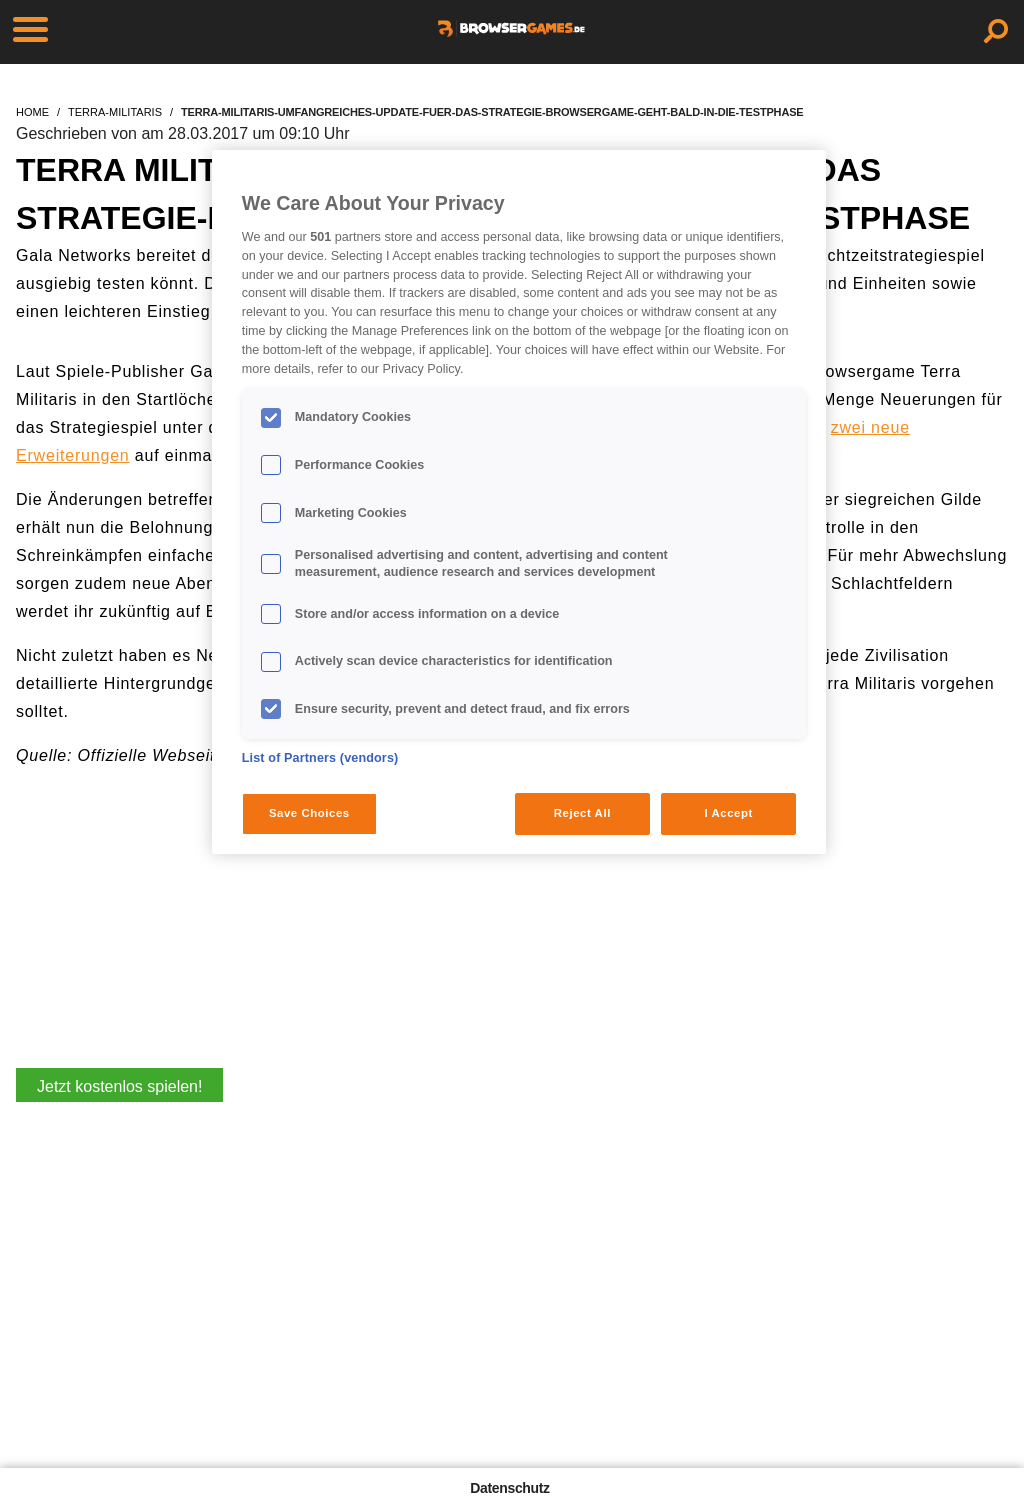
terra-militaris (115, 112)
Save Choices (309, 813)
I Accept (728, 813)
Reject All (582, 813)
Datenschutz (509, 1488)
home (32, 112)
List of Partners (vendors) (320, 758)
